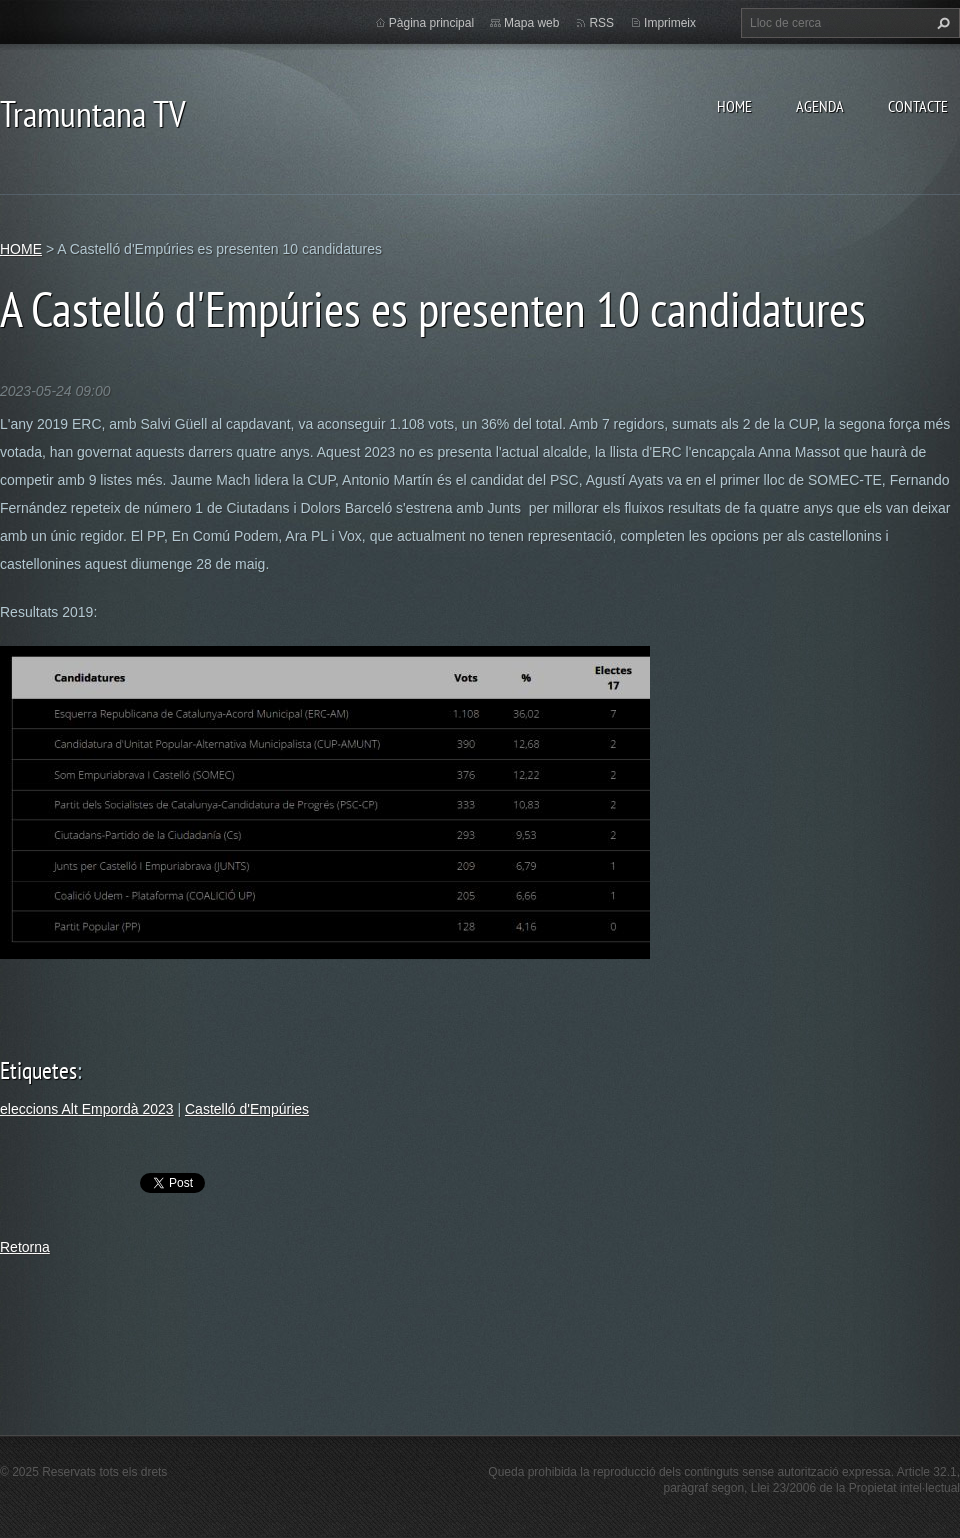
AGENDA (820, 106)
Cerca (941, 23)
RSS (601, 23)
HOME (734, 106)
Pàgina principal (431, 23)
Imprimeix (670, 23)
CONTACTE (918, 106)
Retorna (25, 1247)
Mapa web (531, 23)
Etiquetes (38, 1070)
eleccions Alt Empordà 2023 (87, 1109)
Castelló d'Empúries (247, 1109)
